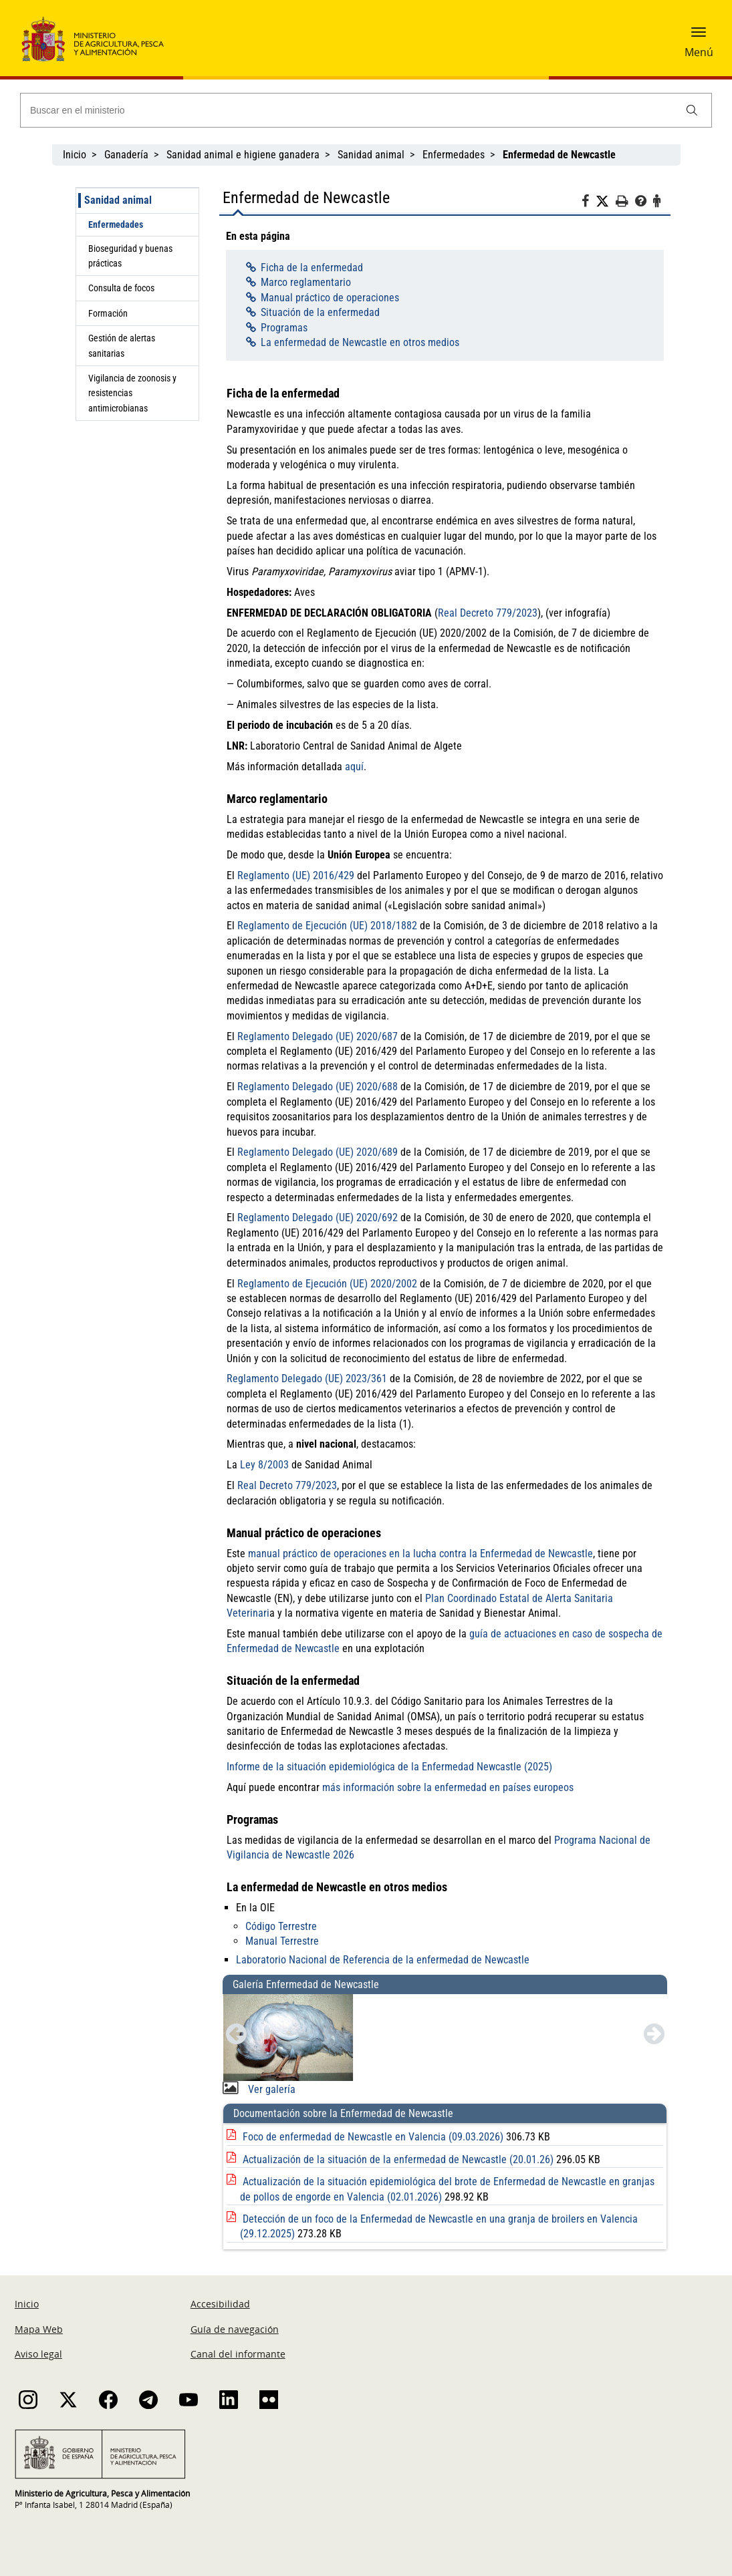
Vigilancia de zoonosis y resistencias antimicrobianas (132, 393)
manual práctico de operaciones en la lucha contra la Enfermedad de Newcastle (420, 1553)
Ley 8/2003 (264, 1464)
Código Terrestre (281, 1926)
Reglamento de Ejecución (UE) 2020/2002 (327, 1283)
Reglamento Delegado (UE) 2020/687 (317, 1036)
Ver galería (270, 2089)
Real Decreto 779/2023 (487, 613)
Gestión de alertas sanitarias (121, 345)
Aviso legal (38, 2354)
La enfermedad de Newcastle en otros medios (360, 342)
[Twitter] (606, 202)
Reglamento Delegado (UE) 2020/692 (317, 1217)
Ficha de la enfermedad (312, 267)
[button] (698, 36)
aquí (354, 766)
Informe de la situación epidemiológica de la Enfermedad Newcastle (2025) (389, 1766)
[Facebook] (589, 203)
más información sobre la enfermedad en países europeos (448, 1787)
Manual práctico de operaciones (330, 297)
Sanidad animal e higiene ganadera (243, 154)
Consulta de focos (121, 288)
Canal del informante (238, 2354)
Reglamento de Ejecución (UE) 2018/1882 (327, 925)
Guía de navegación (235, 2329)
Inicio (74, 154)
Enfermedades (453, 154)
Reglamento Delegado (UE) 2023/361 (307, 1378)
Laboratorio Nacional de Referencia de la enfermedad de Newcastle (382, 1959)
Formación (108, 313)
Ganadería (126, 154)
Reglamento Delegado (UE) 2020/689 (317, 1152)
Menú (699, 52)
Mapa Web (39, 2329)
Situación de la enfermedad (320, 312)
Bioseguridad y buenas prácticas (130, 256)
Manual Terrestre (282, 1941)
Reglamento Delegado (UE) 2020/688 (317, 1086)
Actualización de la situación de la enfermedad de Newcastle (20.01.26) (399, 2159)
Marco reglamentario (306, 282)
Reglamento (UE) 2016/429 (295, 875)
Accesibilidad (220, 2303)
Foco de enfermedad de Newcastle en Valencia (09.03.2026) (374, 2136)
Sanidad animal (371, 154)
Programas (284, 327)
